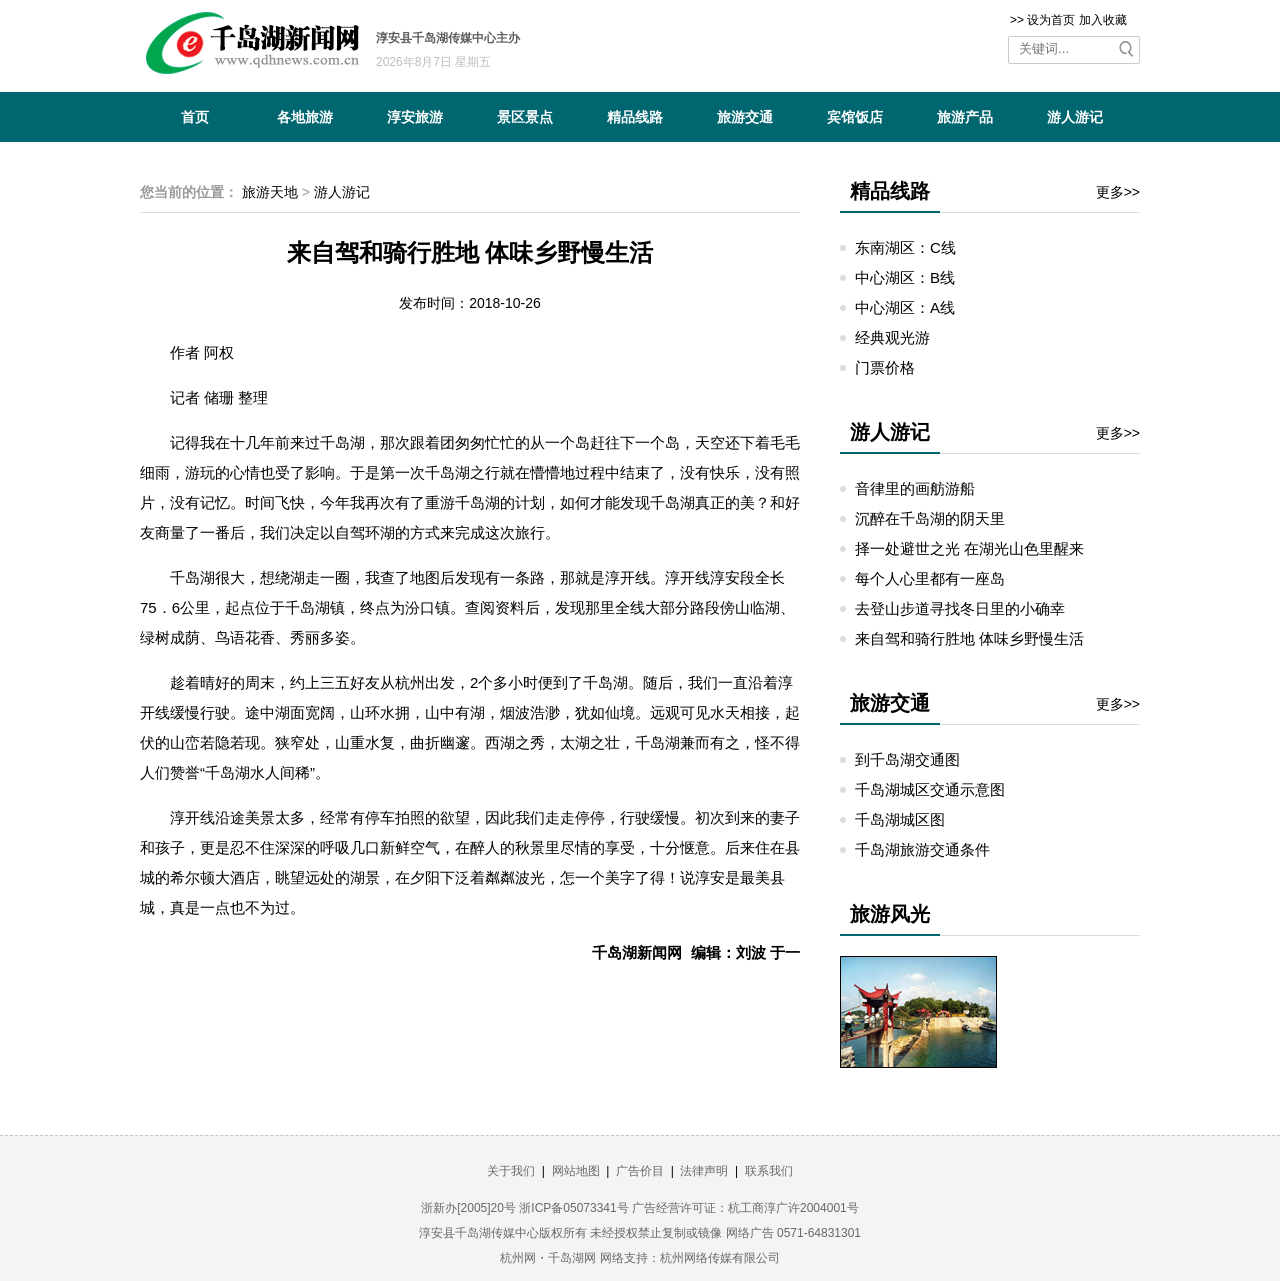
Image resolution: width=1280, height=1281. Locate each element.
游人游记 (1075, 117)
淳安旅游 (415, 117)
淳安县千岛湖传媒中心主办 (448, 38)
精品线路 (635, 117)
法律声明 (704, 1171)
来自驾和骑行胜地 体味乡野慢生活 (969, 638)
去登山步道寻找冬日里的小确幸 (960, 608)
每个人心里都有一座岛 (930, 578)
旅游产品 (965, 117)
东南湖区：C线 (905, 247)
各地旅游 (305, 117)
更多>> (1118, 192)
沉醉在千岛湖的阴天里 (930, 518)
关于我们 (511, 1171)
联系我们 (769, 1171)
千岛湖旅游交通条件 (922, 849)
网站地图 (576, 1171)
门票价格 (885, 367)
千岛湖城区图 (900, 819)
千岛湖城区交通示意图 (930, 789)
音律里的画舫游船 (915, 488)
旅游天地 (270, 192)
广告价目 (640, 1171)
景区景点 (525, 117)
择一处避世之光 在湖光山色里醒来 (969, 548)
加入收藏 (1103, 20)
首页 (195, 117)
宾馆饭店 (855, 117)
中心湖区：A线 (905, 307)
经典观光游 (892, 337)
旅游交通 (745, 117)
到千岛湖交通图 (907, 759)
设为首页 (1051, 20)
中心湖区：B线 (905, 277)
